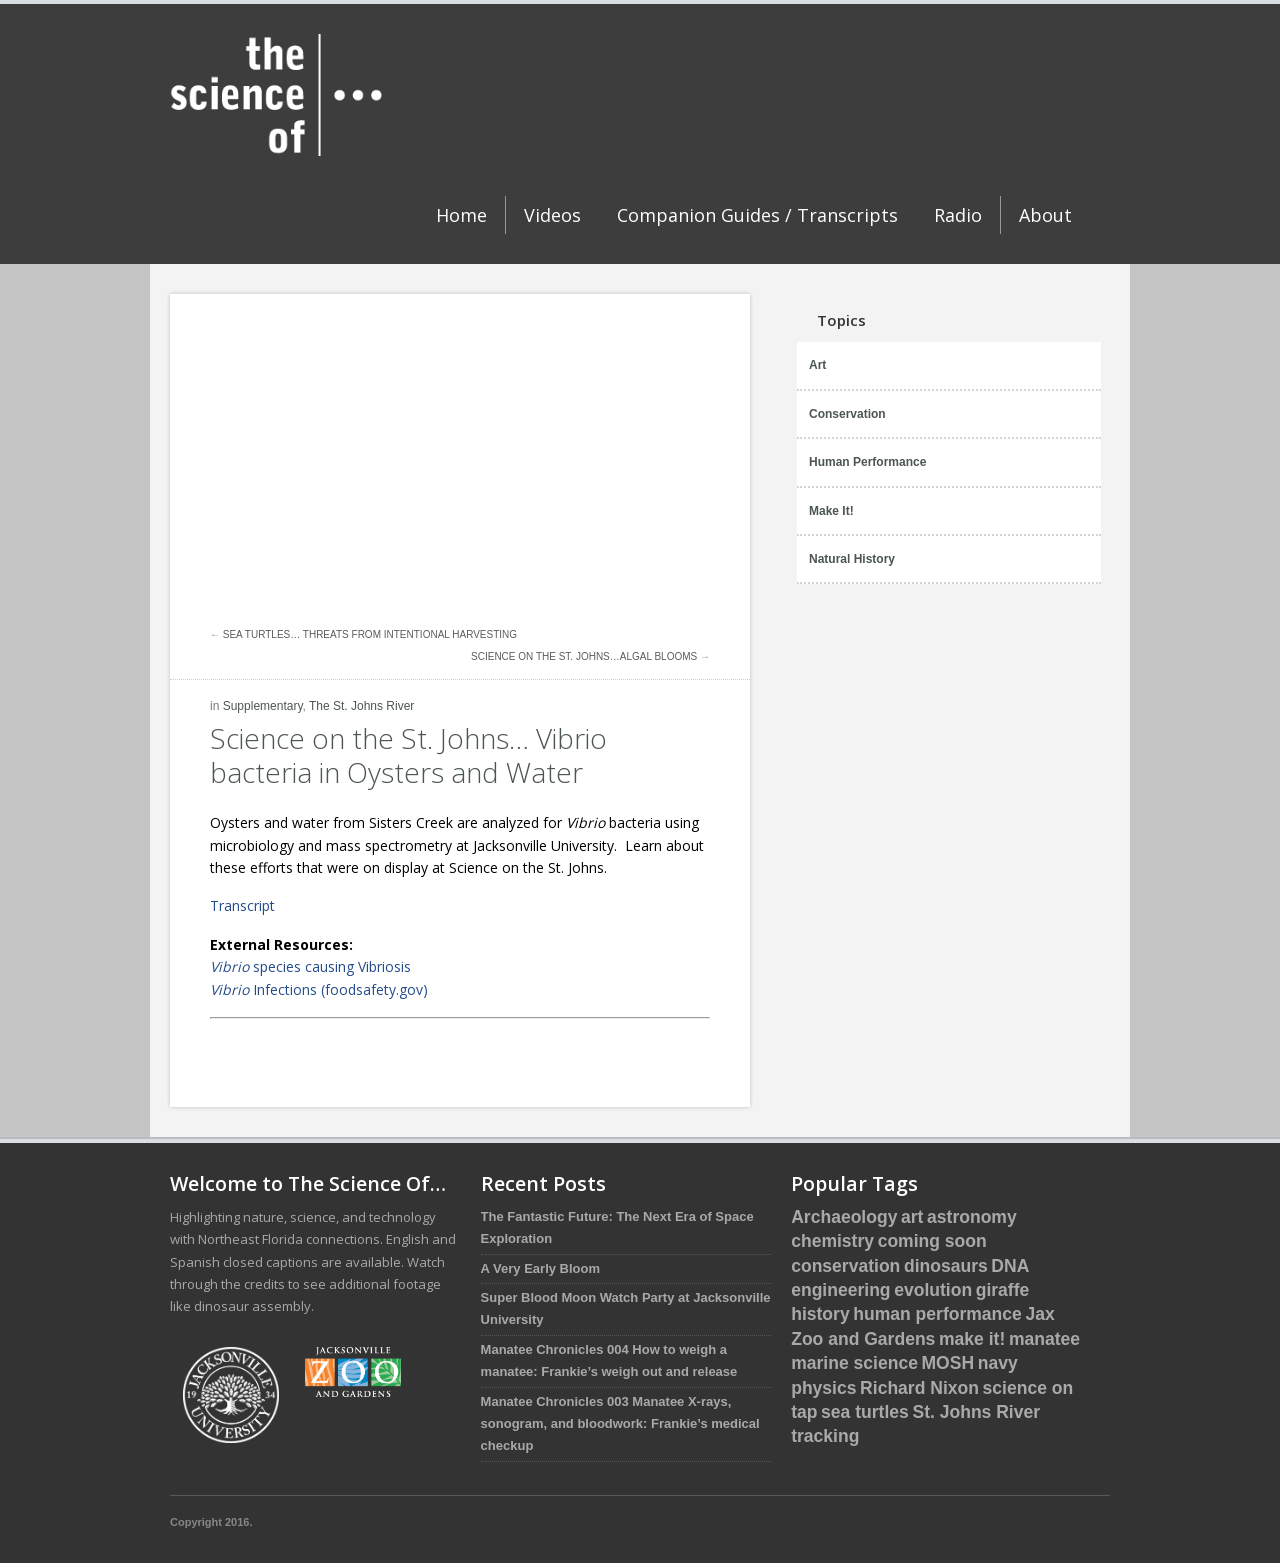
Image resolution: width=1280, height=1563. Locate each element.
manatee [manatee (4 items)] (1044, 1339)
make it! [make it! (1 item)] (972, 1339)
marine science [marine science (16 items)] (854, 1363)
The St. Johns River (361, 706)
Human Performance (867, 462)
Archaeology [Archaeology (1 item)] (844, 1217)
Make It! (831, 511)
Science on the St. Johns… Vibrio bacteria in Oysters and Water (408, 755)
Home (461, 215)
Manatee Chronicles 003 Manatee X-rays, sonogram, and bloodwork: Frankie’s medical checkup (620, 1424)
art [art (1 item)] (912, 1217)
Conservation (847, 414)
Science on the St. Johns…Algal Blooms (584, 656)
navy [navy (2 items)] (998, 1363)
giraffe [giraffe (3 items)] (1003, 1290)
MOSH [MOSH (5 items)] (948, 1363)
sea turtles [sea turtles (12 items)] (865, 1412)
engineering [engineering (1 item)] (840, 1290)
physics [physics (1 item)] (823, 1388)
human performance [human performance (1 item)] (937, 1314)
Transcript (242, 905)
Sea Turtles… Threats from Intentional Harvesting (370, 634)
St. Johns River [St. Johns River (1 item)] (976, 1412)
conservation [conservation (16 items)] (845, 1266)
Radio (958, 215)
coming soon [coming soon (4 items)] (932, 1241)
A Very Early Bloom (540, 1268)
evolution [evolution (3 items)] (933, 1290)
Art (817, 365)
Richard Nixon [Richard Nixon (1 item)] (919, 1388)
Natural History (852, 559)
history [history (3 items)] (820, 1314)
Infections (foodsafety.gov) (319, 989)
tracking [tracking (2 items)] (825, 1436)
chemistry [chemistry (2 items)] (832, 1241)
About (1045, 215)
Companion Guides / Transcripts (757, 215)
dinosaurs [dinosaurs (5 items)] (946, 1266)
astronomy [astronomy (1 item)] (972, 1217)
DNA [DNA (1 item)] (1010, 1266)
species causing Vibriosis (310, 966)
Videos (552, 215)
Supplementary (263, 706)
